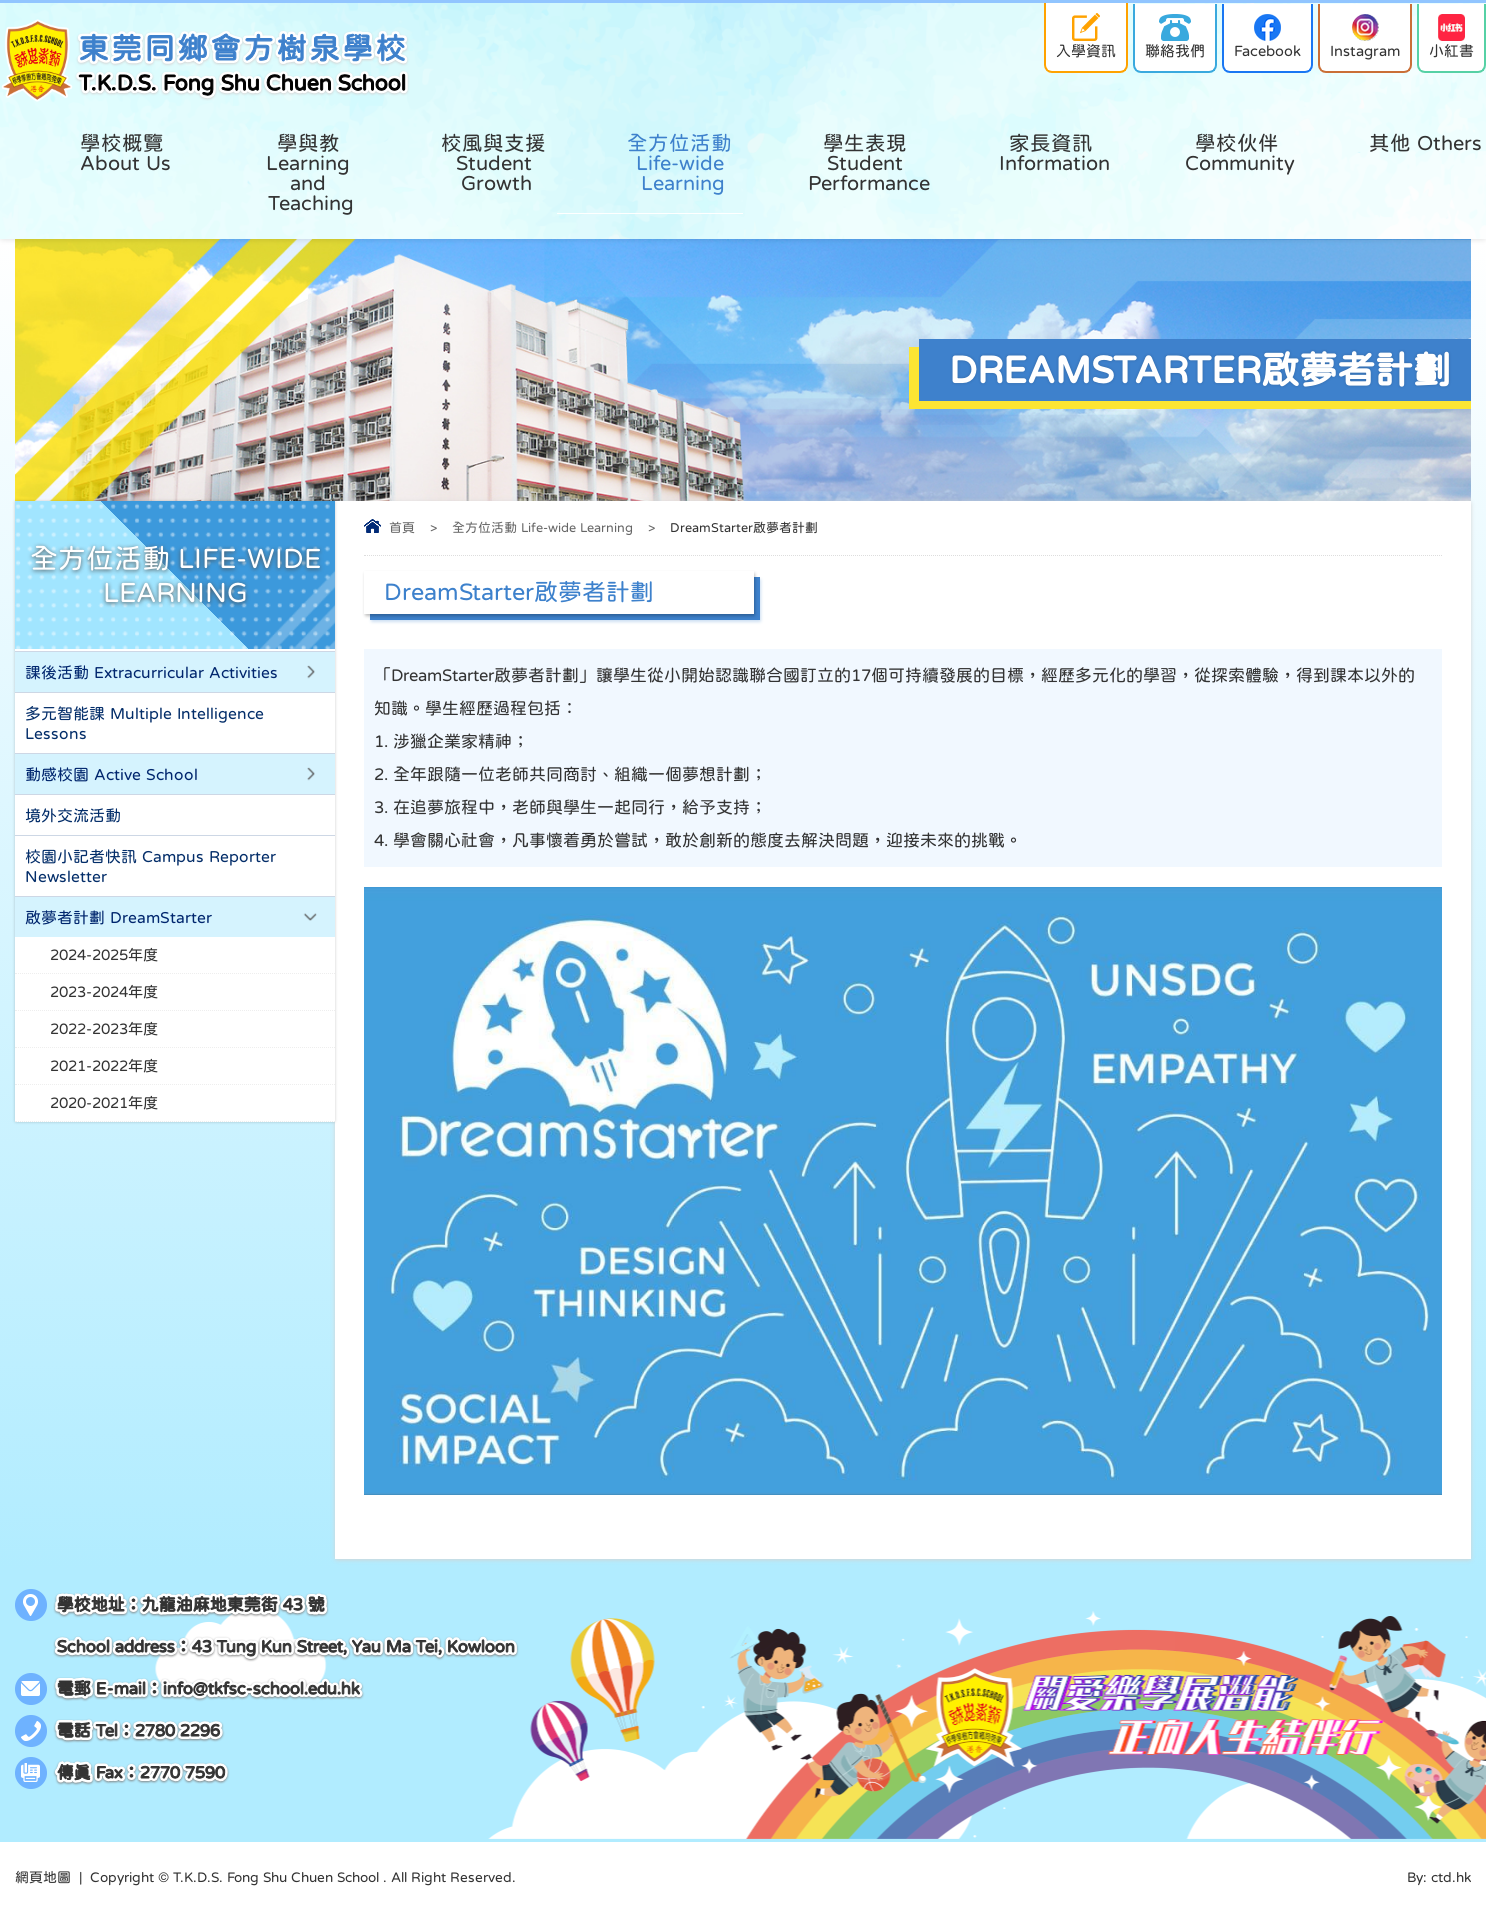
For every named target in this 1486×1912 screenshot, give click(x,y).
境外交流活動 (73, 815)
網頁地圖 (43, 1877)
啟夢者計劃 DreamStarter (118, 917)
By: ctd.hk (1439, 1877)
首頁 (402, 527)
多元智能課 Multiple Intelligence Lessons (144, 723)
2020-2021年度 (104, 1102)
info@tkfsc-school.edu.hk (261, 1688)
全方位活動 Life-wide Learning (542, 527)
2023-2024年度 (104, 991)
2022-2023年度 (104, 1028)
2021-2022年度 (104, 1065)
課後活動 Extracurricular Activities (151, 672)
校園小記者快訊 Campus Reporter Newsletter (150, 866)
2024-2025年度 (104, 954)
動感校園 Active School (111, 774)
